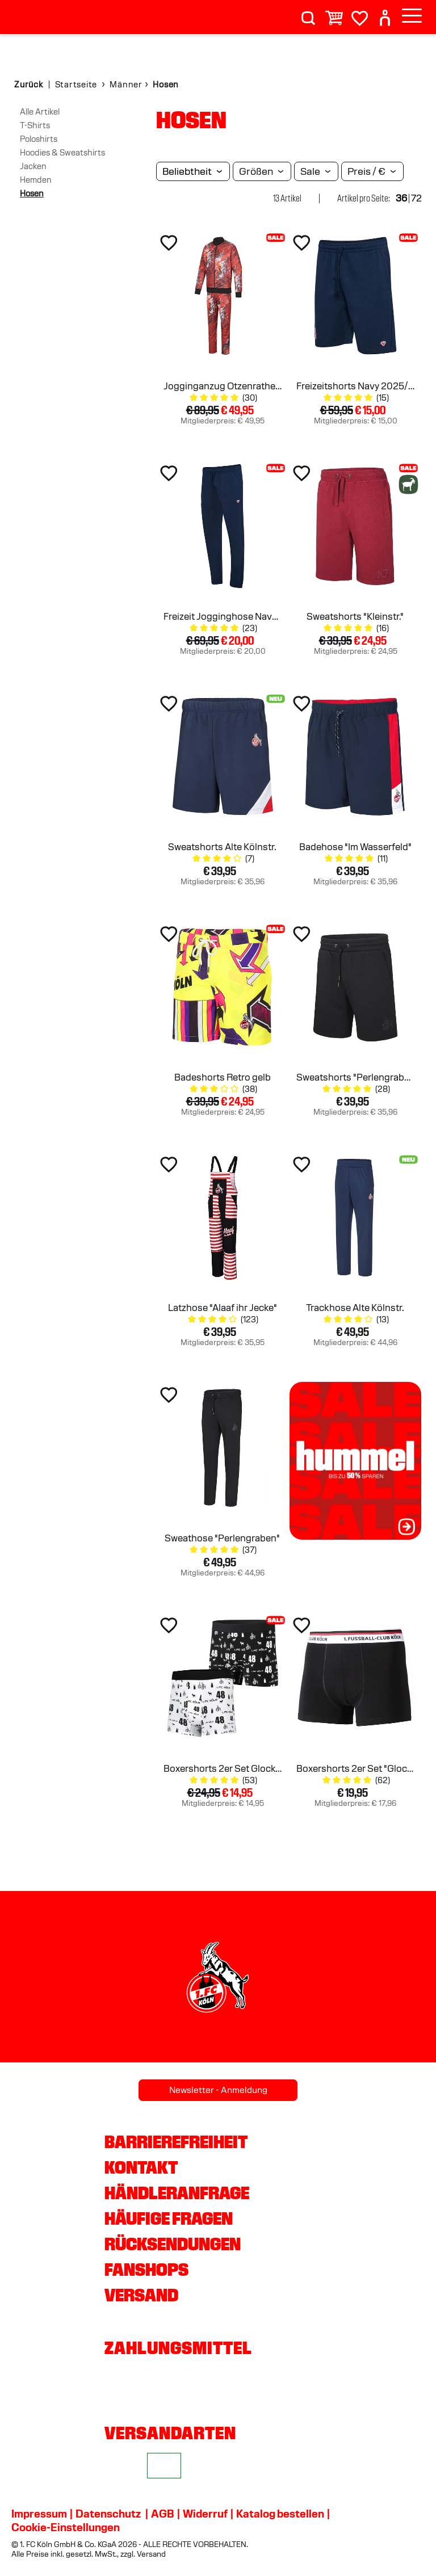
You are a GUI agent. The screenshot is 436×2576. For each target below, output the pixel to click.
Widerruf (205, 2513)
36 (401, 198)
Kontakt (141, 2167)
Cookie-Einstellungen (65, 2527)
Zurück (28, 85)
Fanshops (146, 2269)
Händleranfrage (176, 2193)
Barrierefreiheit (176, 2141)
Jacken (33, 166)
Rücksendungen (172, 2244)
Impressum (39, 2513)
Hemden (36, 180)
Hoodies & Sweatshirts (62, 153)
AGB (162, 2513)
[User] (385, 13)
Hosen (32, 193)
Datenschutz (108, 2513)
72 (416, 198)
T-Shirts (35, 125)
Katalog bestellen (280, 2513)
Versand (141, 2295)
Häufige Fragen (168, 2218)
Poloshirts (38, 139)
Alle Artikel (40, 112)
